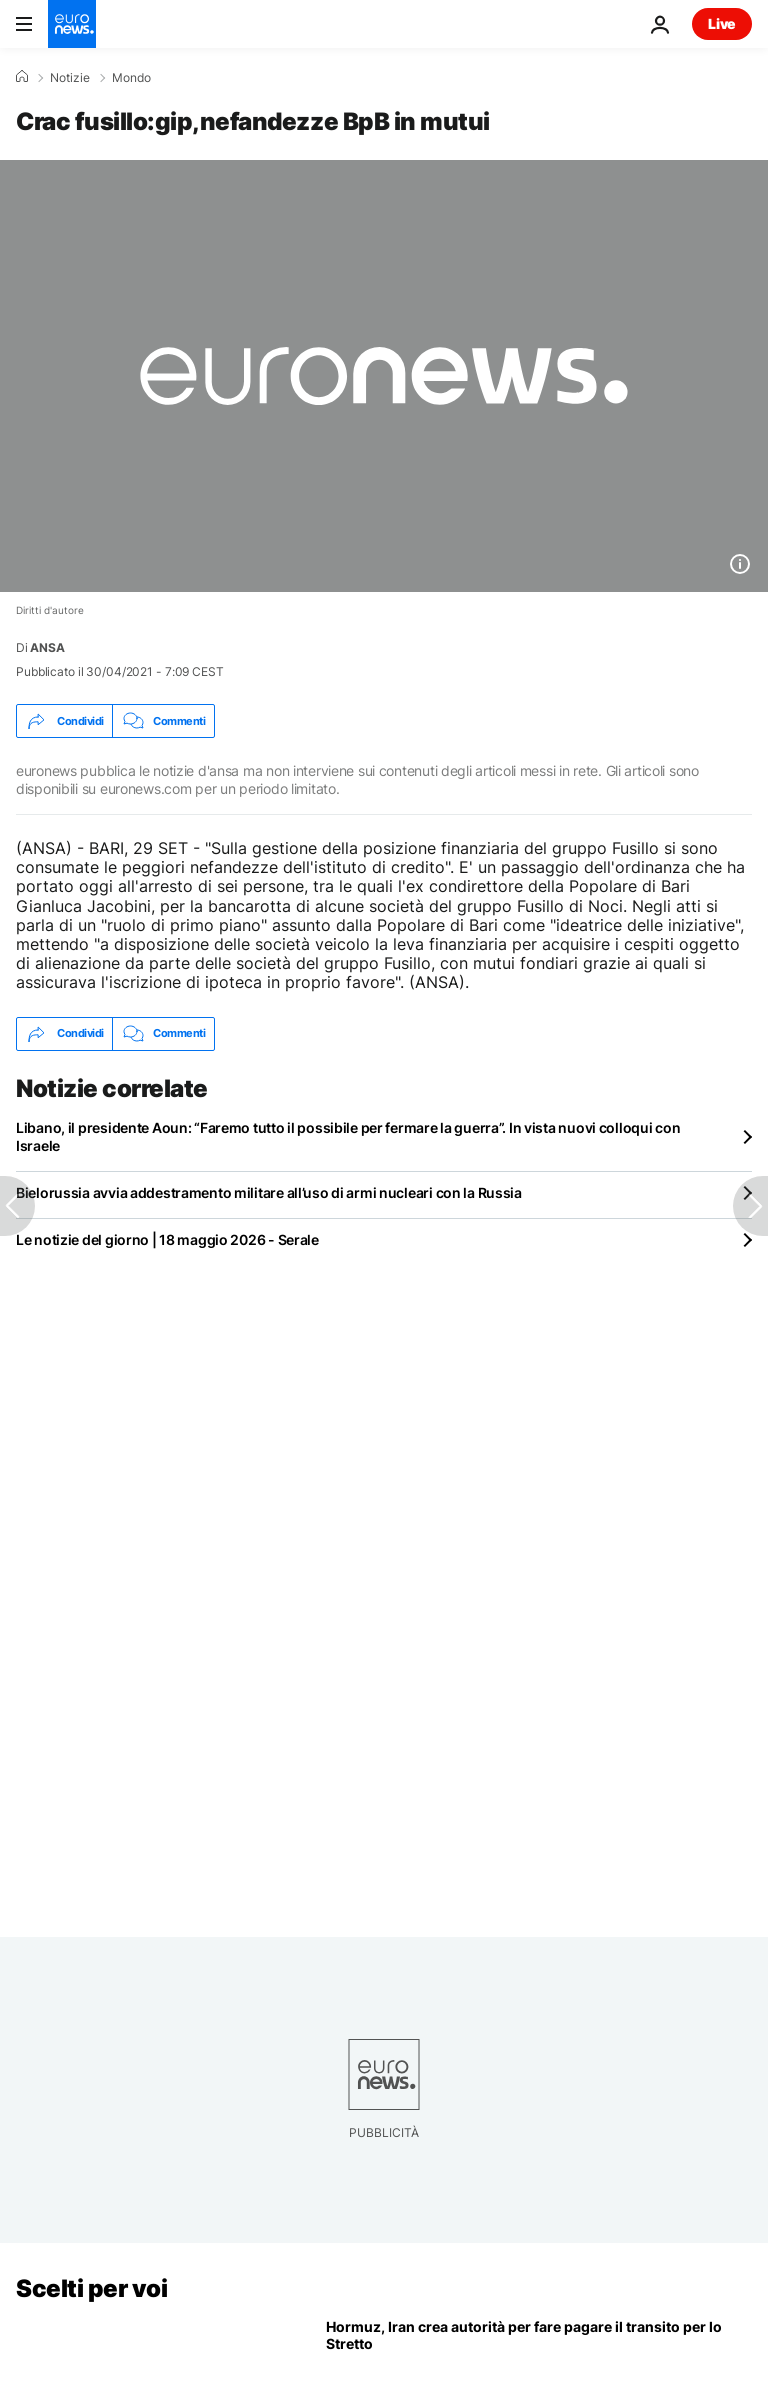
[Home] (22, 77)
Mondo (131, 78)
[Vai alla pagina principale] (72, 24)
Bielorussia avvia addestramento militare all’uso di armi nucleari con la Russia (269, 1192)
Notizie (70, 78)
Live (722, 23)
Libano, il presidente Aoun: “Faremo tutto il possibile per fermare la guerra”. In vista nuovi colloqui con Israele (348, 1136)
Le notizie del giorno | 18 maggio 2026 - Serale (167, 1239)
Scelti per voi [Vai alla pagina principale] (91, 2288)
